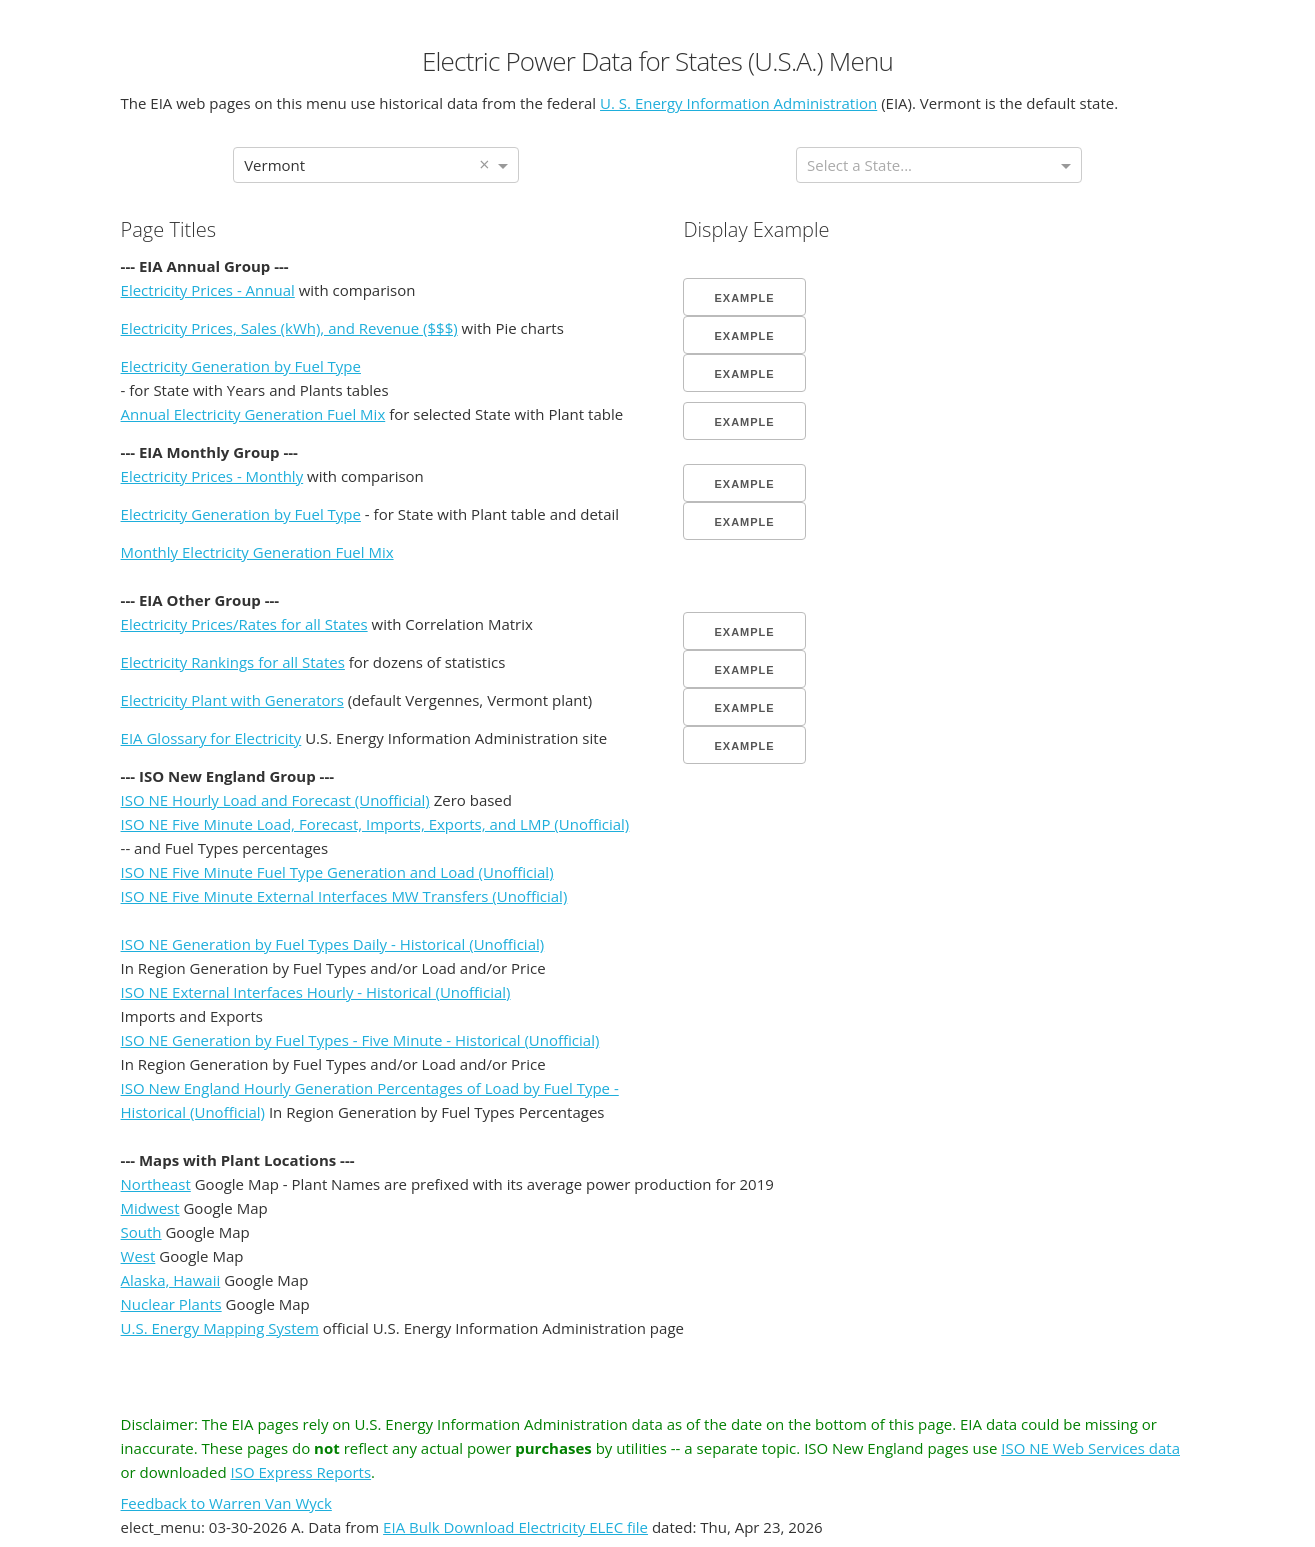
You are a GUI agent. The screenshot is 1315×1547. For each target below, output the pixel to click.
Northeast (156, 1184)
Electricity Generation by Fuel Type (241, 366)
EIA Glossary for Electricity (211, 738)
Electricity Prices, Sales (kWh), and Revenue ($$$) (289, 328)
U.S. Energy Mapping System (220, 1328)
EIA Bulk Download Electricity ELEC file (515, 1527)
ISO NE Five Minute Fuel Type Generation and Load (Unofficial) (337, 872)
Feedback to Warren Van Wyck (226, 1503)
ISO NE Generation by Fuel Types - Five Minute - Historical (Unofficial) (360, 1040)
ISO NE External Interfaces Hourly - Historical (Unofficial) (316, 992)
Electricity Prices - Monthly (212, 476)
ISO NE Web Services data (1090, 1448)
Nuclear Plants (171, 1304)
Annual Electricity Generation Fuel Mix (253, 414)
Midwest (150, 1208)
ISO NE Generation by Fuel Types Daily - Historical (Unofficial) (333, 944)
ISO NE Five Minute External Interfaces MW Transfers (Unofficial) (344, 896)
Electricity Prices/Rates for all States (244, 624)
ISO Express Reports (300, 1472)
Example (744, 298)
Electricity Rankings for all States (233, 662)
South (141, 1232)
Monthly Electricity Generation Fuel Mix (257, 552)
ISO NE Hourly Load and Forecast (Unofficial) (275, 800)
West (138, 1256)
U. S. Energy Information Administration (738, 103)
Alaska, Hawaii (171, 1280)
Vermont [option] (274, 165)
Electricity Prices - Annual (208, 290)
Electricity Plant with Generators (232, 700)
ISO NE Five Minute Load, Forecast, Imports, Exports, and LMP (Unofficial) (375, 824)
